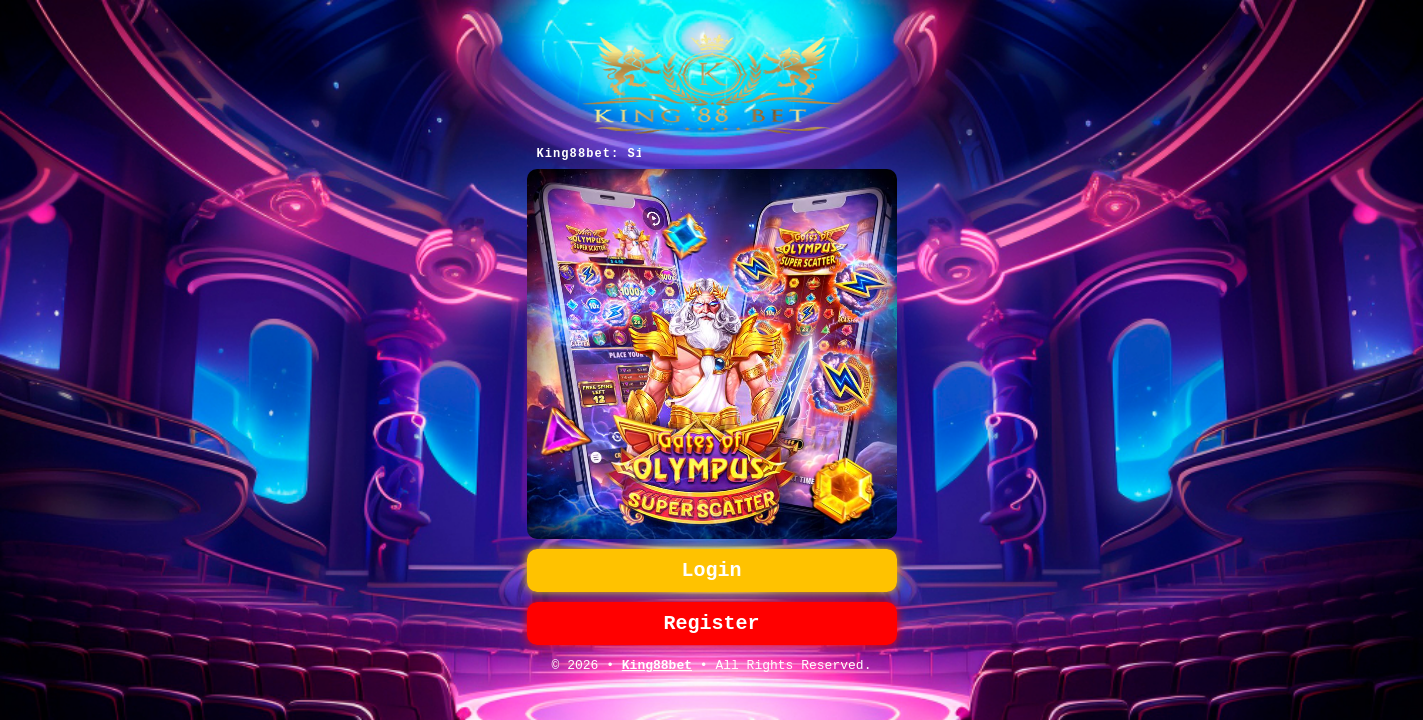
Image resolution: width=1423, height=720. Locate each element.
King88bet (657, 671)
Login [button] (712, 568)
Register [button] (712, 625)
